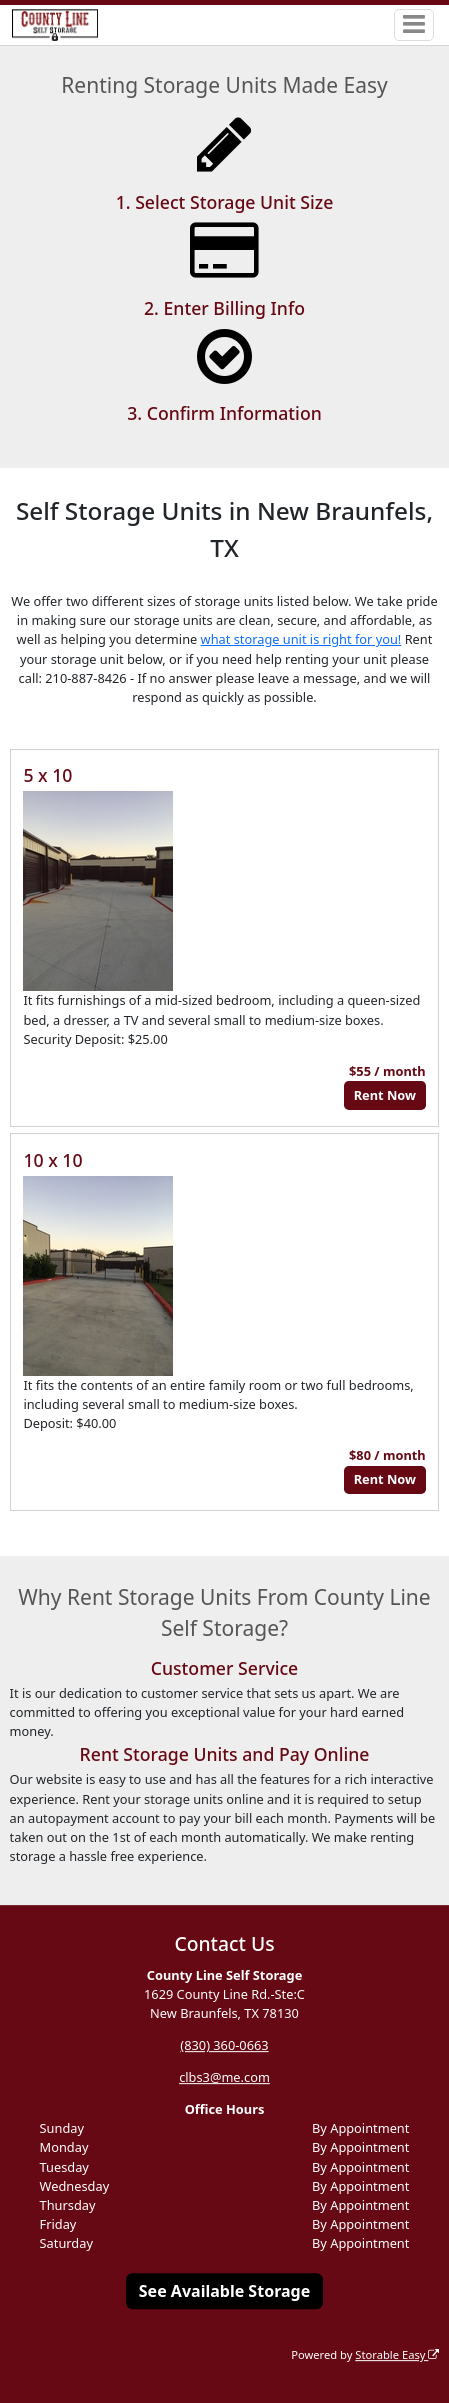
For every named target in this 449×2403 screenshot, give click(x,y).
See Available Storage (224, 2291)
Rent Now (385, 1095)
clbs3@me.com (224, 2077)
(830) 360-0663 (224, 2045)
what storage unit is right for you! (301, 639)
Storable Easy (397, 2354)
